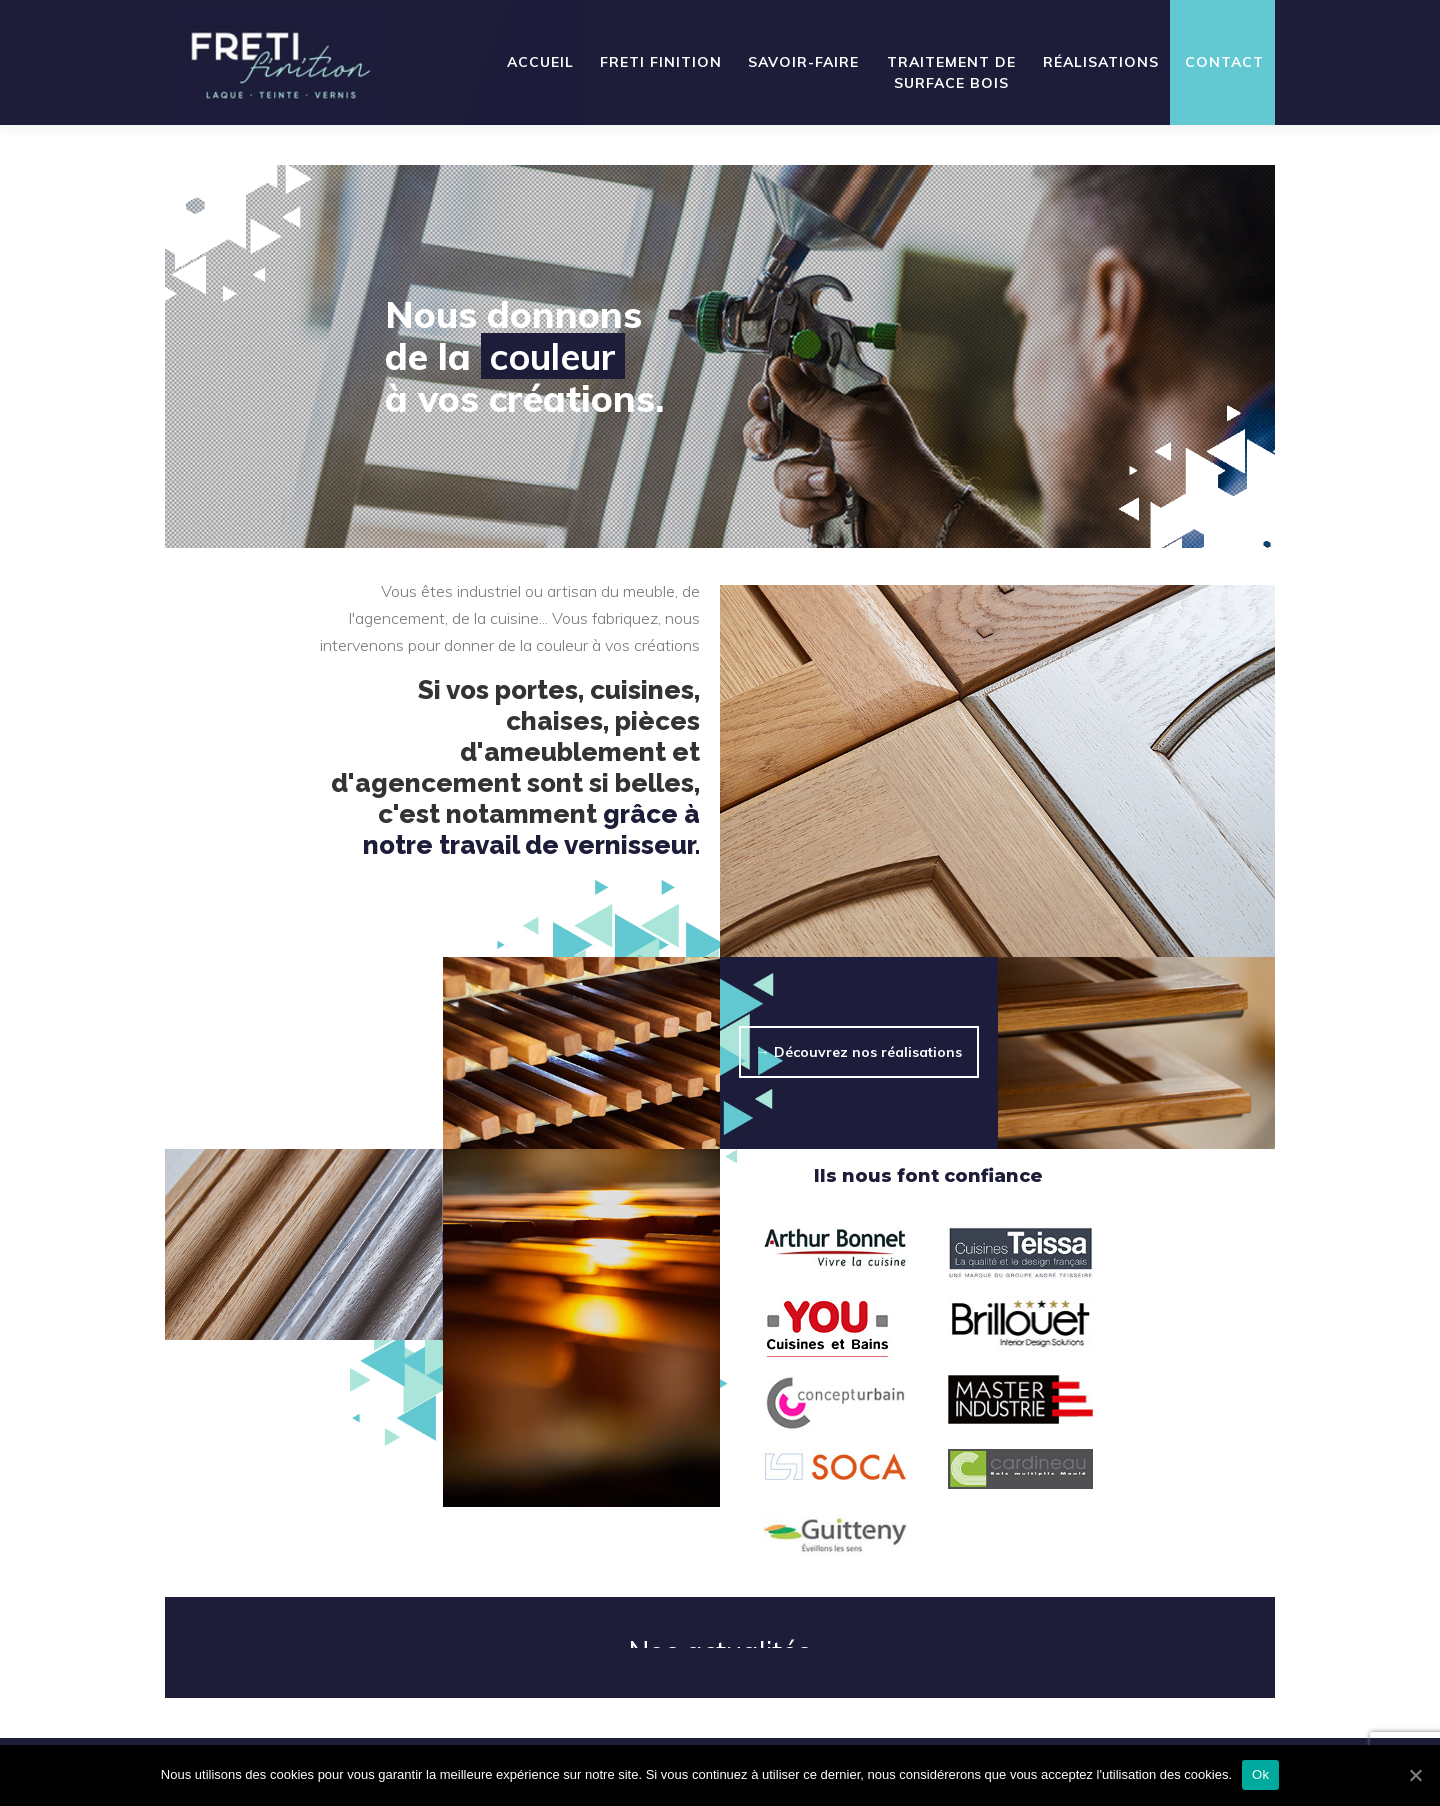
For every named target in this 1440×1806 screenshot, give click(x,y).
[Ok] (1415, 1775)
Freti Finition (661, 62)
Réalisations (1101, 62)
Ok (1260, 1774)
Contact (1224, 62)
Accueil (540, 62)
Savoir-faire (803, 62)
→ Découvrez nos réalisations (859, 1052)
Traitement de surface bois (951, 72)
